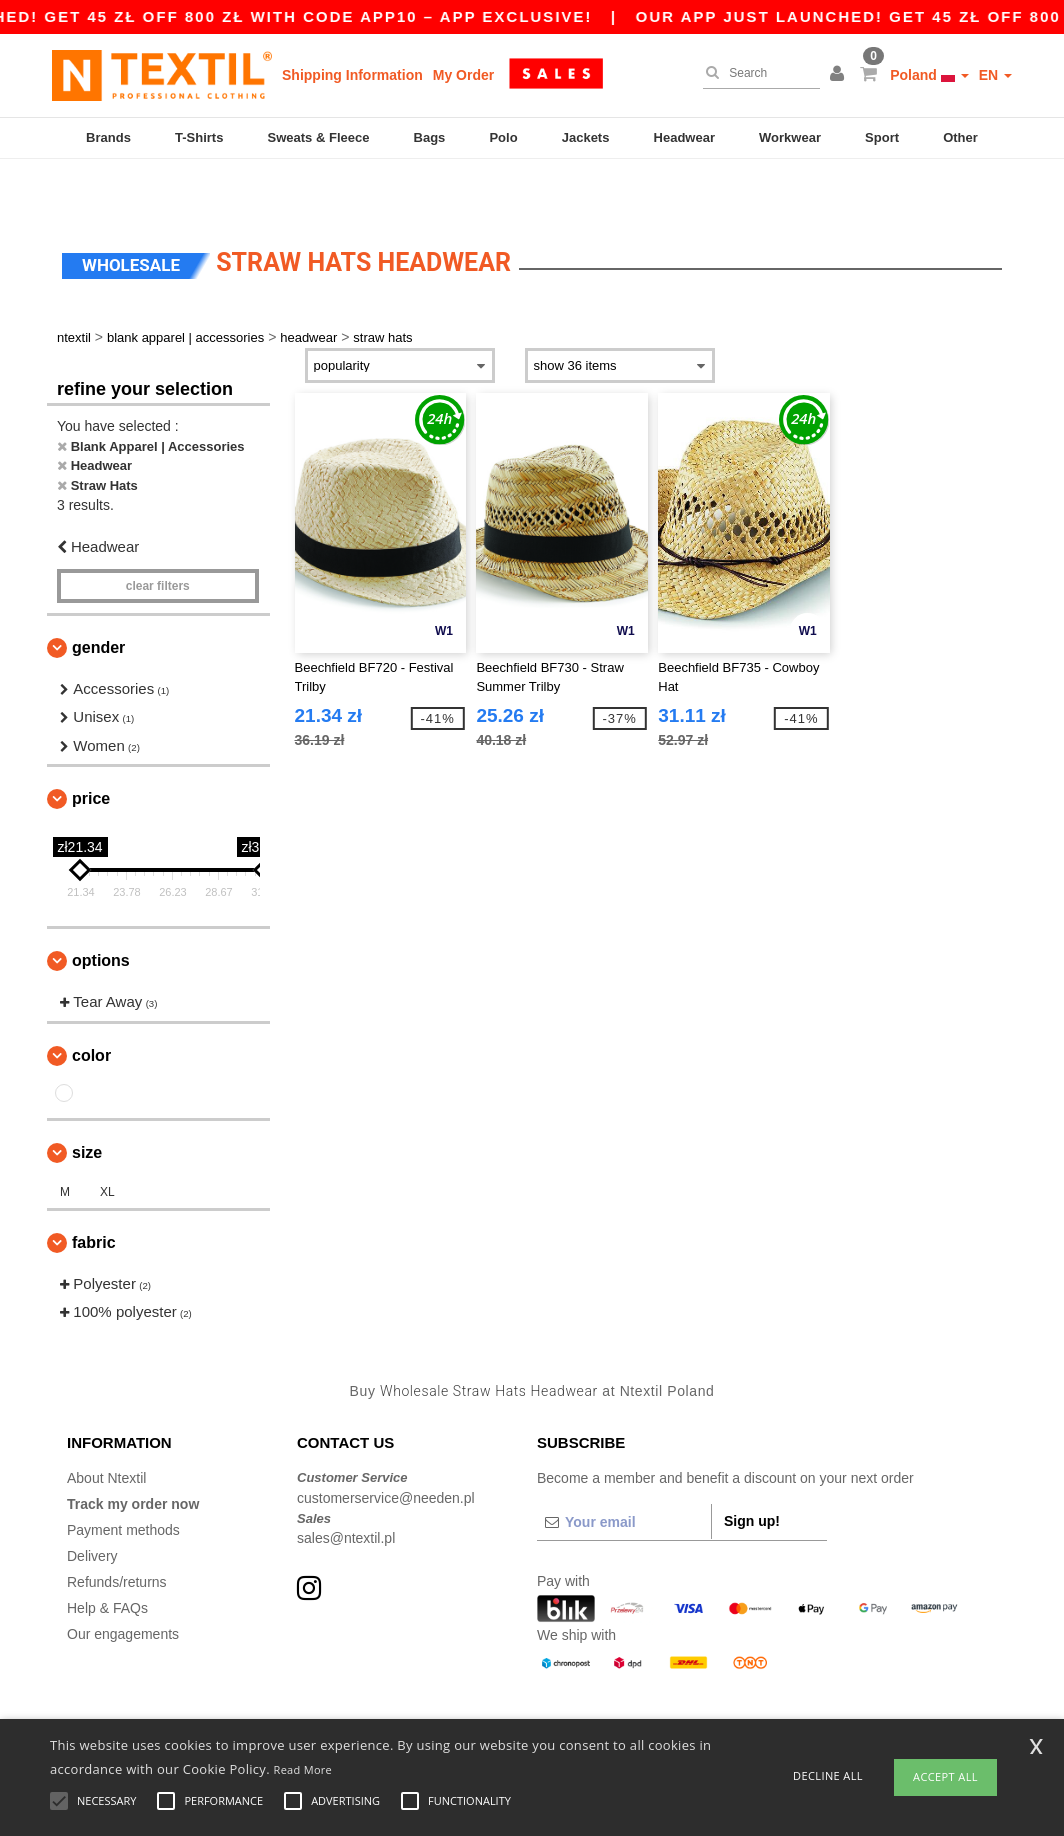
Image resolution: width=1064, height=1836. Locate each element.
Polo (503, 137)
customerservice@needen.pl (386, 1448)
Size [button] (87, 1102)
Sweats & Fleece (319, 137)
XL (107, 1142)
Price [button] (91, 748)
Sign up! (752, 1471)
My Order (463, 75)
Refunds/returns (117, 1532)
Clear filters (158, 536)
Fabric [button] (94, 1192)
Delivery (92, 1506)
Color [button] (91, 1005)
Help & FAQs (107, 1558)
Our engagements (123, 1584)
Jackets (586, 137)
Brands (108, 137)
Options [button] (101, 910)
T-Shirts (199, 137)
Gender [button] (98, 597)
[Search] (756, 73)
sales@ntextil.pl (346, 1488)
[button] (840, 75)
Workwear (790, 137)
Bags (430, 137)
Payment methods (123, 1480)
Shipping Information (352, 75)
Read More (303, 1769)
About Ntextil (106, 1428)
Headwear (684, 137)
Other (960, 137)
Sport (882, 137)
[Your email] (624, 1472)
